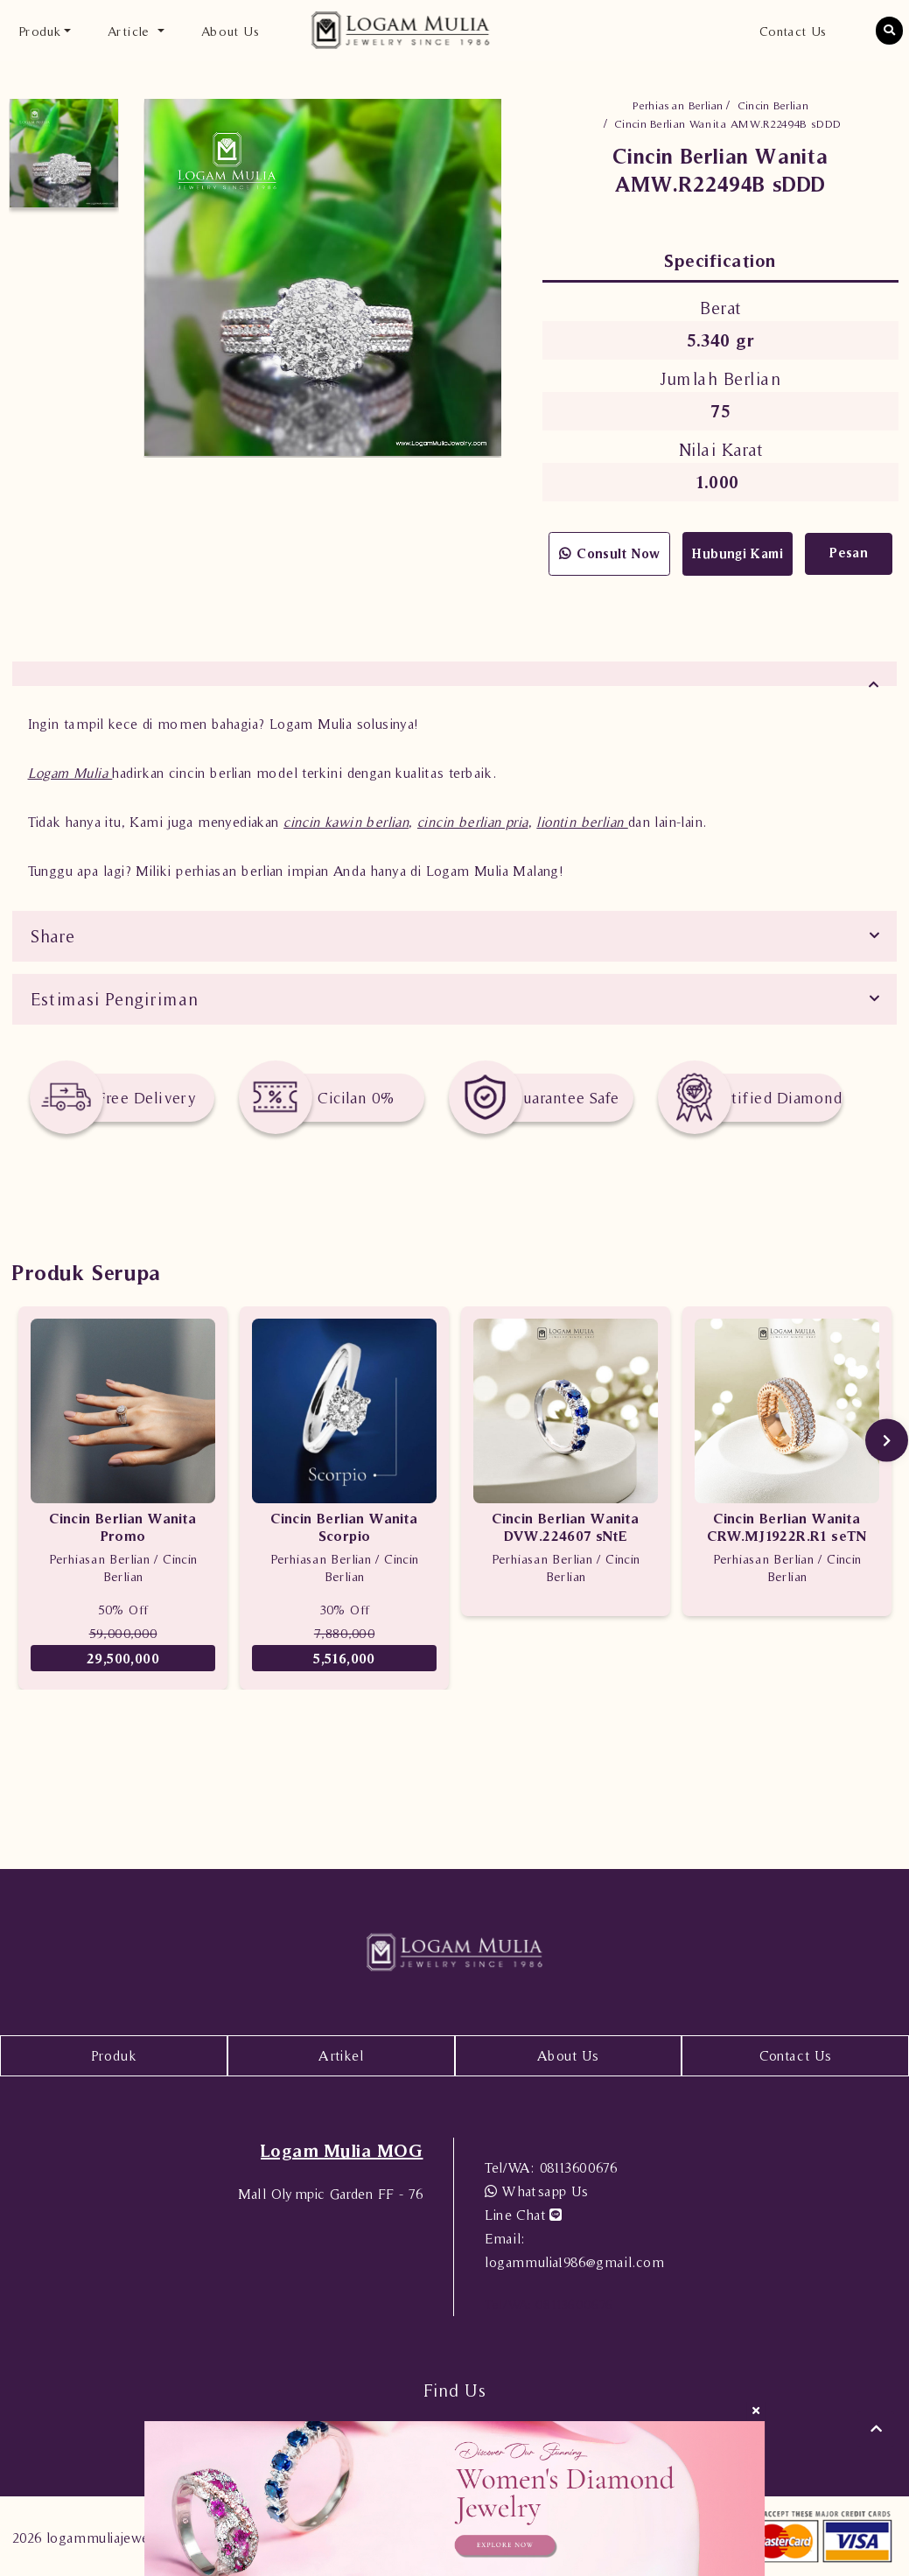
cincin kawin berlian (346, 822)
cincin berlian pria (472, 822)
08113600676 (551, 2167)
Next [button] (886, 1440)
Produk (113, 2055)
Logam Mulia (70, 772)
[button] (890, 31)
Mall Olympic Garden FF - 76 (330, 2194)
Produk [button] (39, 30)
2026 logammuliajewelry (89, 2537)
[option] (64, 153)
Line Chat (523, 2214)
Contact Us (793, 30)
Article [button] (131, 30)
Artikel (340, 2055)
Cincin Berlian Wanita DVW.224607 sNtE (565, 1527)
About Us (230, 30)
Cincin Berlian (773, 105)
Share (53, 936)
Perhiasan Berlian (678, 105)
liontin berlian (581, 822)
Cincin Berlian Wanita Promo (122, 1527)
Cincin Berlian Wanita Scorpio (343, 1527)
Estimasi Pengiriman (115, 999)
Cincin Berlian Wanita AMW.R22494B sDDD (727, 123)
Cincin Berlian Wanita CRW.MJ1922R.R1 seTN (787, 1527)
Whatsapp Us (536, 2191)
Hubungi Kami (737, 553)
